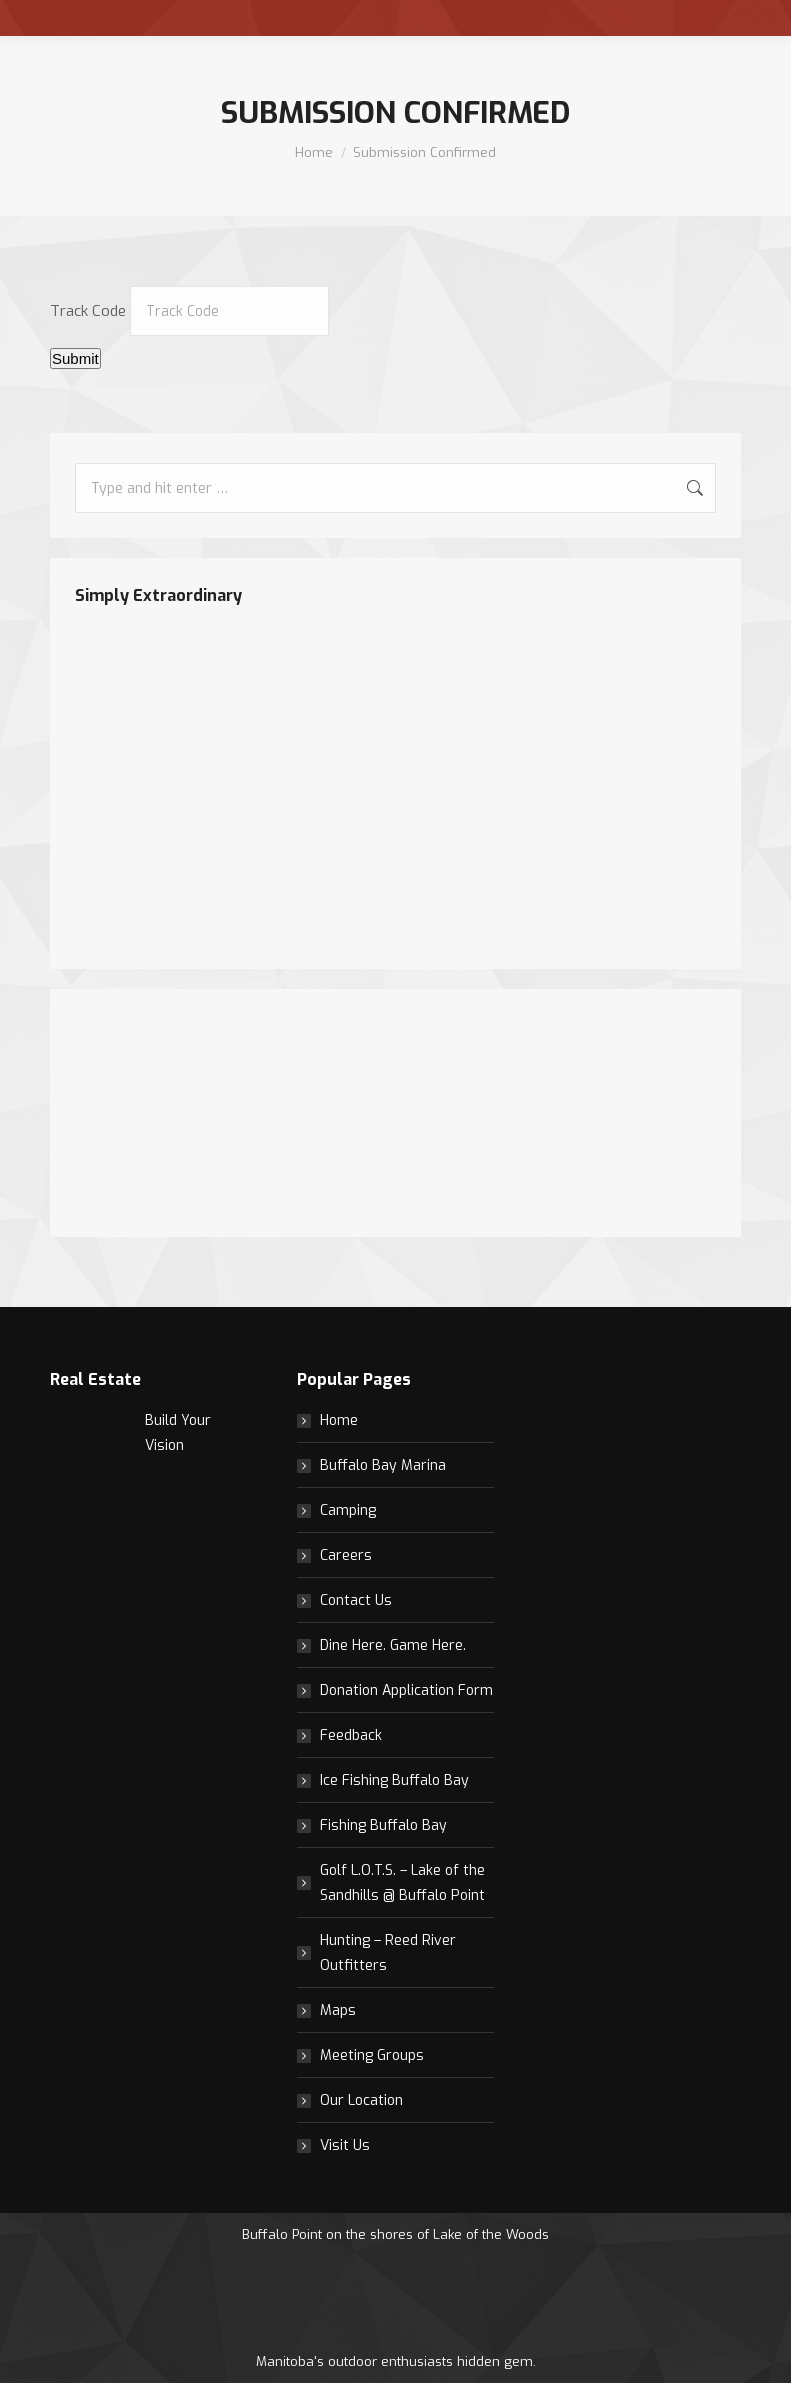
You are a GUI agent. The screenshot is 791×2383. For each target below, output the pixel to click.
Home (339, 1420)
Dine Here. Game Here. (393, 1645)
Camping (348, 1510)
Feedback (351, 1735)
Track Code (88, 311)
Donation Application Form (406, 1690)
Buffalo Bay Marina (383, 1465)
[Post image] (90, 1448)
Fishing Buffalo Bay (383, 1825)
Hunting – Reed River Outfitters (388, 1953)
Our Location (361, 2100)
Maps (338, 2010)
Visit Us (345, 2145)
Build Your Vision (178, 1433)
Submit (75, 358)
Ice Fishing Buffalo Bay (394, 1780)
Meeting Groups (372, 2055)
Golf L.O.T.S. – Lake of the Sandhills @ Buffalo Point (402, 1883)
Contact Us (356, 1600)
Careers (346, 1555)
